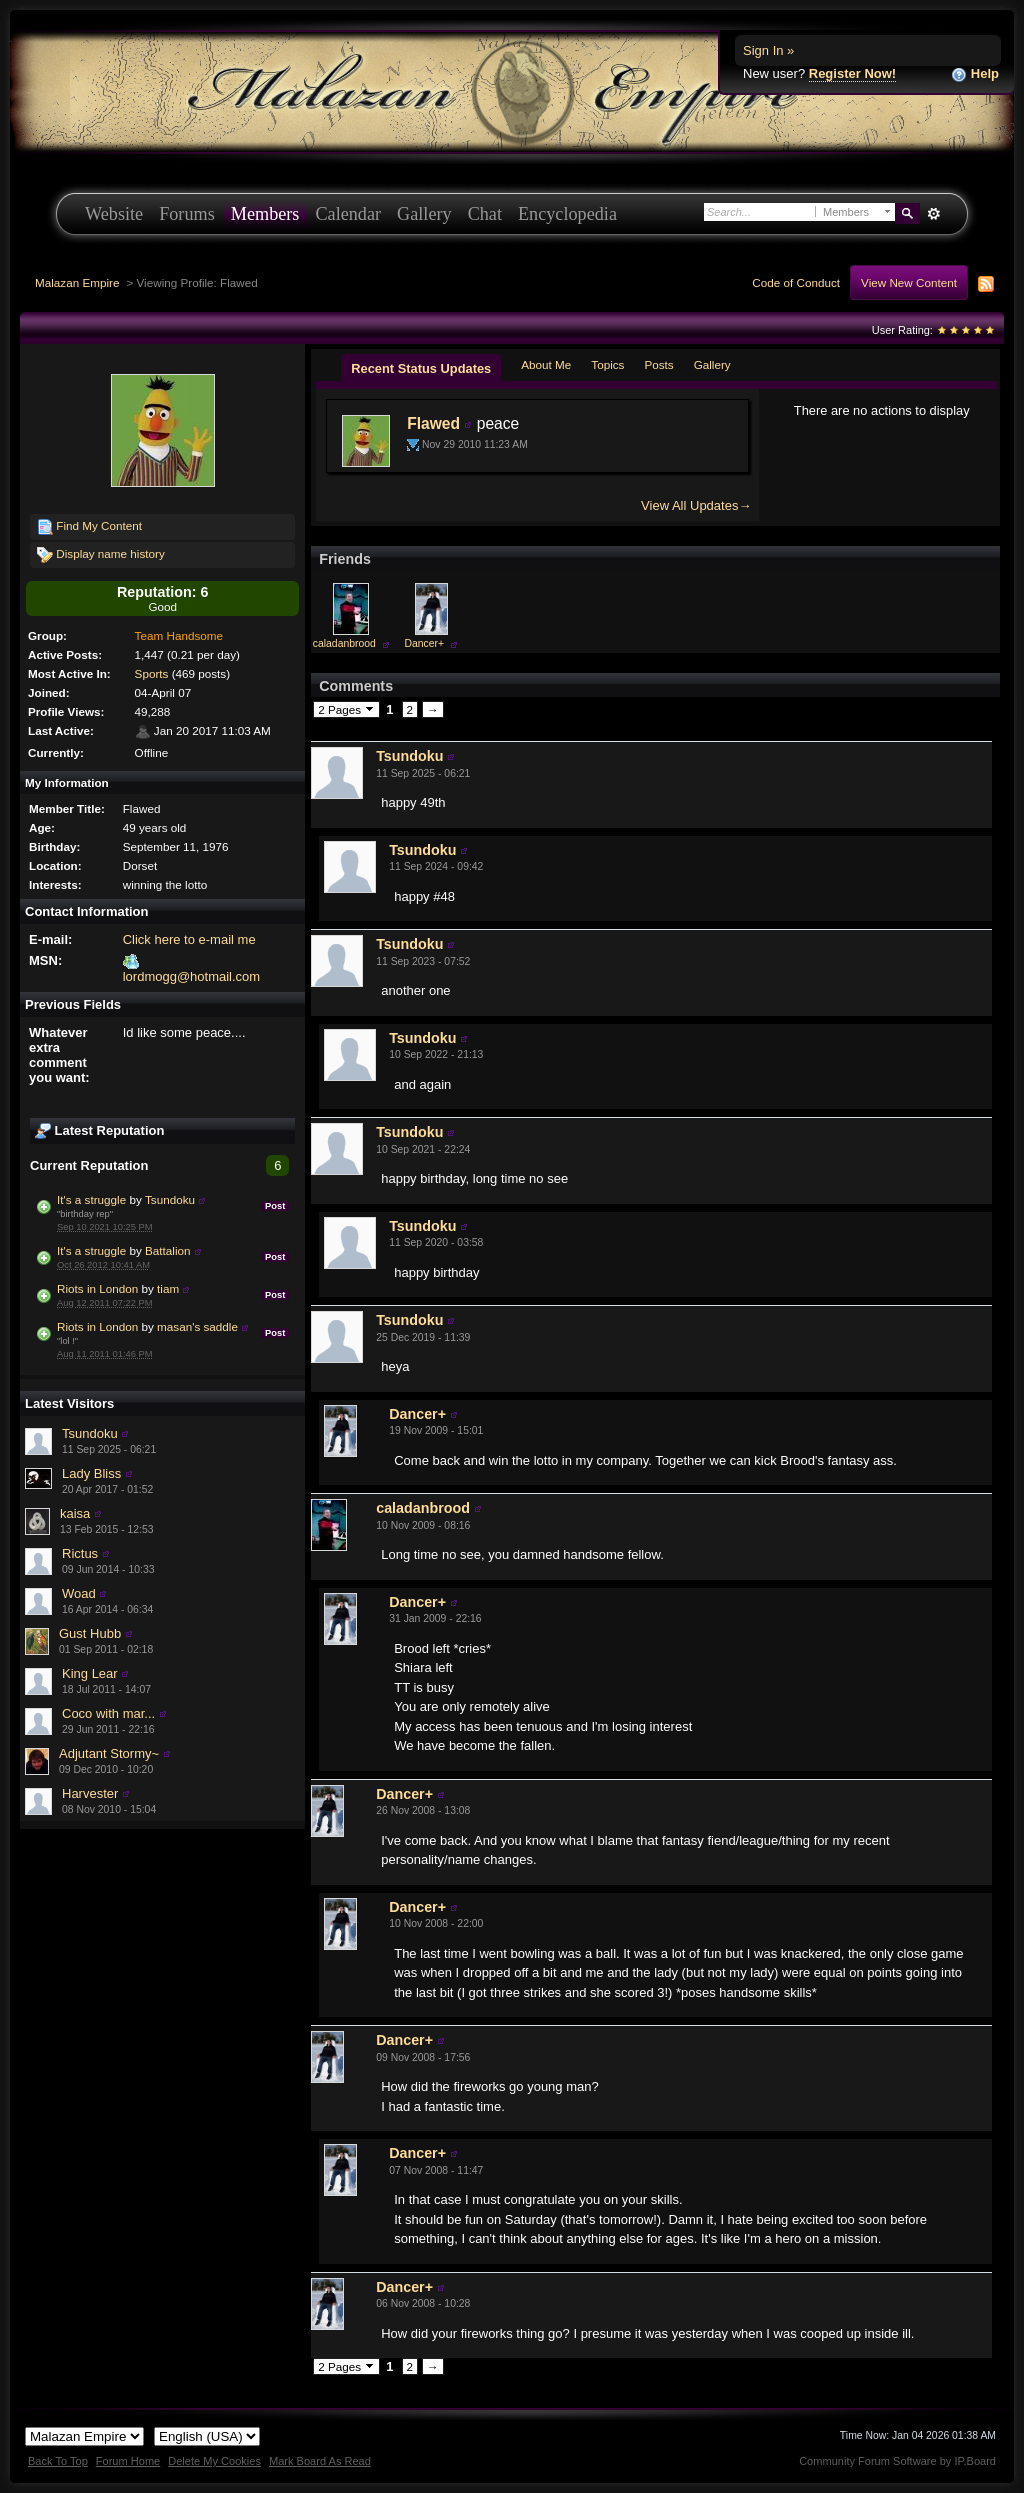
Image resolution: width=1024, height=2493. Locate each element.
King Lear (90, 1673)
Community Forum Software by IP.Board (897, 2461)
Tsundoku (170, 1199)
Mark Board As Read (320, 2461)
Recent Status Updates (421, 368)
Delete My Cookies (214, 2461)
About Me (546, 364)
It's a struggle (91, 1199)
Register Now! (852, 73)
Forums (187, 214)
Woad (79, 1593)
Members (265, 214)
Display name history (101, 555)
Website (114, 214)
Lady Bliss (91, 1473)
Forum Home (128, 2461)
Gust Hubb (90, 1633)
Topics (607, 364)
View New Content (909, 282)
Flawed (433, 423)
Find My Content (89, 527)
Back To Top (58, 2461)
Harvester (90, 1793)
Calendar (348, 214)
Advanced (933, 214)
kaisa (75, 1513)
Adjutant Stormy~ (109, 1753)
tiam (168, 1288)
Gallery (424, 214)
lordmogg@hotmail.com (191, 976)
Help (975, 74)
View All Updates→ (696, 505)
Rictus (80, 1553)
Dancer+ (425, 643)
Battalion (167, 1250)
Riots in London (97, 1288)
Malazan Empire (77, 282)
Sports (152, 673)
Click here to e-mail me (189, 939)
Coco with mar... (108, 1713)
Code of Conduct (796, 282)
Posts (658, 364)
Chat (485, 214)
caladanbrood (344, 643)
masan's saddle (197, 1326)
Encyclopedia (567, 214)
